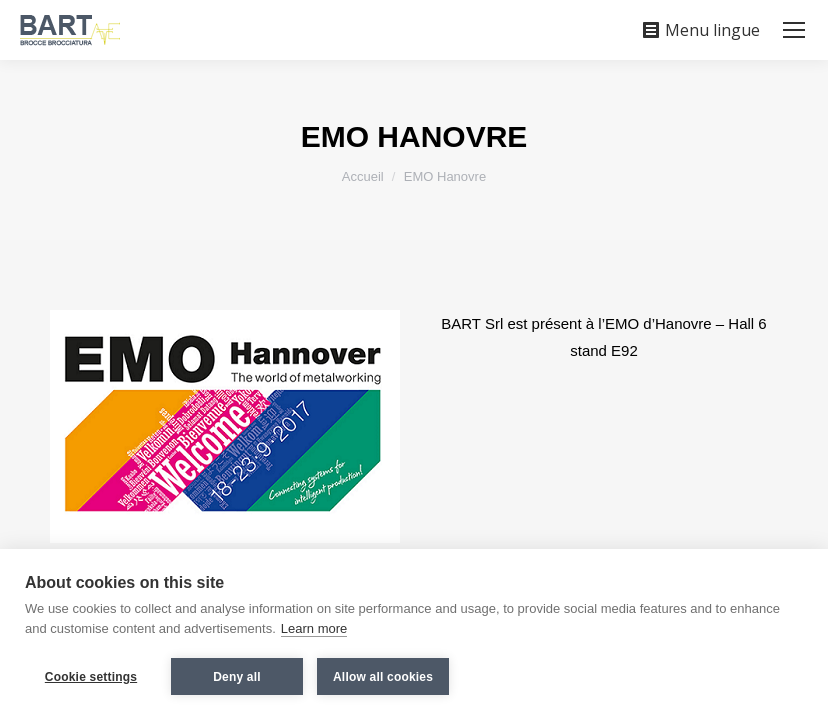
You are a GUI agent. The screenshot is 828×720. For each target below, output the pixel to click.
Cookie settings (91, 677)
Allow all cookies (383, 677)
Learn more (314, 628)
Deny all (237, 677)
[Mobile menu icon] (794, 30)
